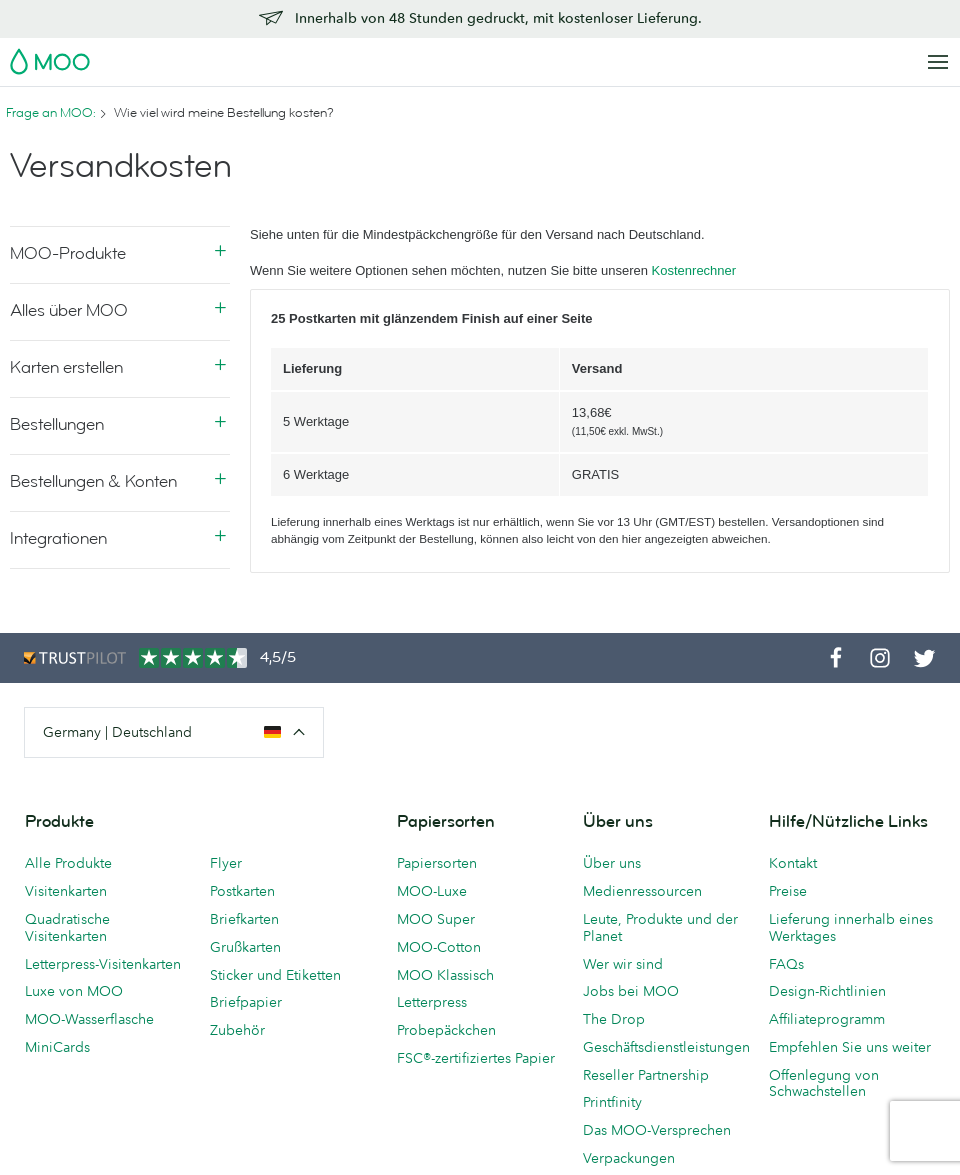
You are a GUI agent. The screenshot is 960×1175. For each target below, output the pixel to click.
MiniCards (57, 1047)
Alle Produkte (68, 863)
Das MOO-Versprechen (657, 1130)
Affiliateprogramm (827, 1019)
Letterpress (432, 1002)
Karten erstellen (66, 367)
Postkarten (242, 891)
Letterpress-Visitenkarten (103, 964)
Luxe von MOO (74, 991)
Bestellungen (57, 424)
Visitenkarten (66, 891)
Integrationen (58, 538)
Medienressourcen (642, 891)
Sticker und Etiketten (275, 975)
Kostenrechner (694, 270)
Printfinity (612, 1102)
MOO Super (436, 919)
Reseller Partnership (646, 1075)
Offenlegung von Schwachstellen (824, 1083)
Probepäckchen (446, 1030)
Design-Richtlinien (827, 991)
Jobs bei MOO (631, 991)
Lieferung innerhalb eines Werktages (851, 927)
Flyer (226, 863)
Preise (788, 891)
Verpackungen (629, 1158)
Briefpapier (246, 1002)
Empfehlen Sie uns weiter (850, 1047)
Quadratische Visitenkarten (67, 927)
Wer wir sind (623, 964)
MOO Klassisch (445, 975)
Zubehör (237, 1030)
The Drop (614, 1019)
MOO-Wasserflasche (89, 1019)
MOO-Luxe (432, 891)
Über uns (612, 863)
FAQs (786, 964)
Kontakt (793, 863)
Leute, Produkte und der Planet (660, 927)
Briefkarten (244, 919)
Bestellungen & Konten (93, 481)
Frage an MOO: (51, 113)
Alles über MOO (69, 310)
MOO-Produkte (68, 253)
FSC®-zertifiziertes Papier (476, 1058)
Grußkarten (245, 947)
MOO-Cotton (439, 947)
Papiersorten (437, 863)
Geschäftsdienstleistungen (666, 1047)
